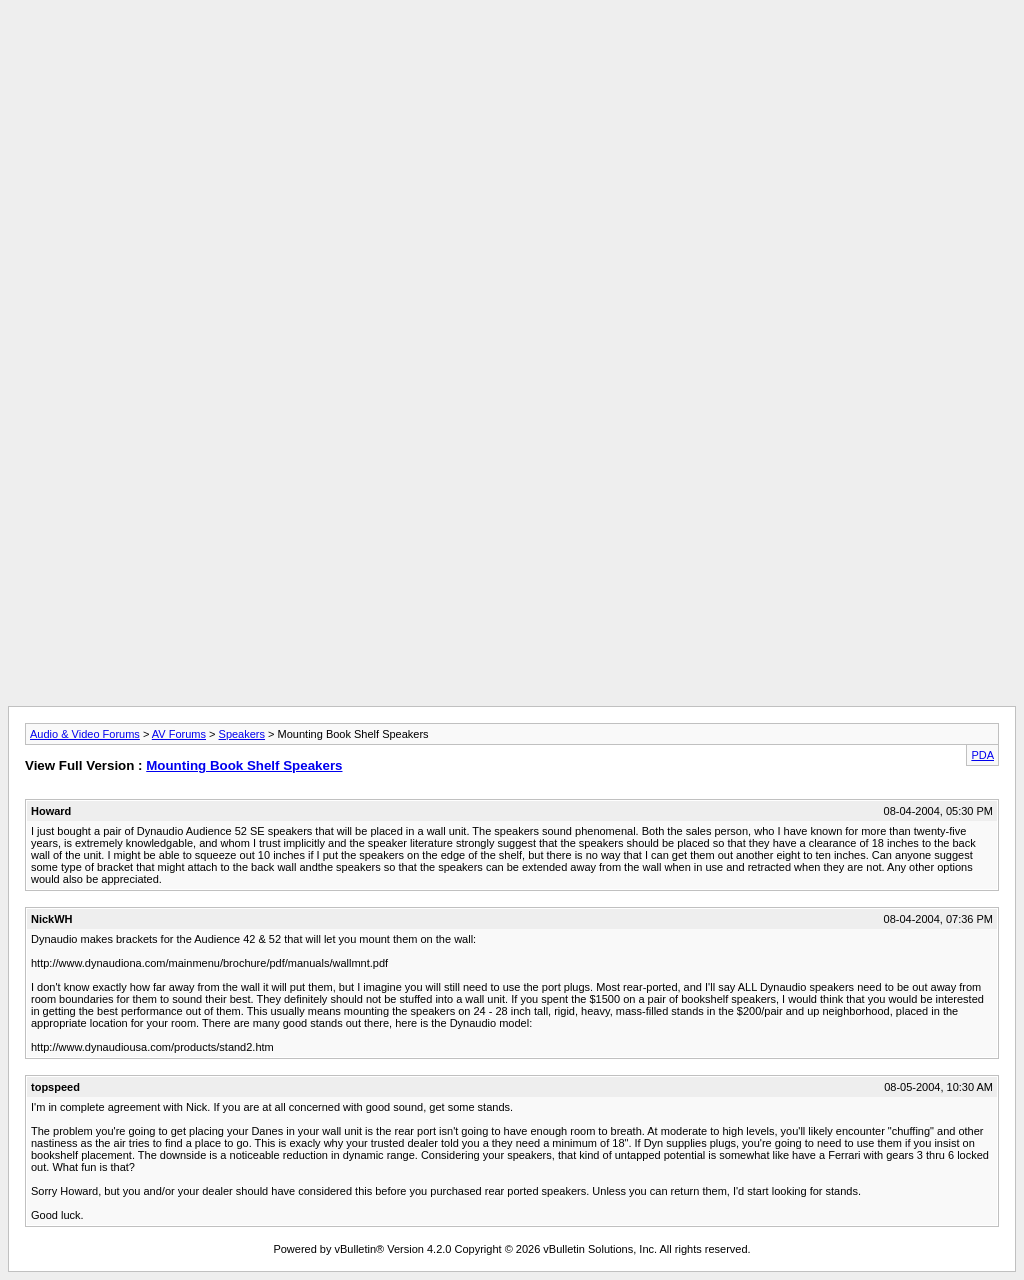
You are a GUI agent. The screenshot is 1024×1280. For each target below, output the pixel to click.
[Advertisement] (512, 53)
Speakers (242, 734)
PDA (982, 755)
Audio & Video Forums (85, 734)
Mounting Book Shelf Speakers (244, 765)
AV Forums (179, 734)
